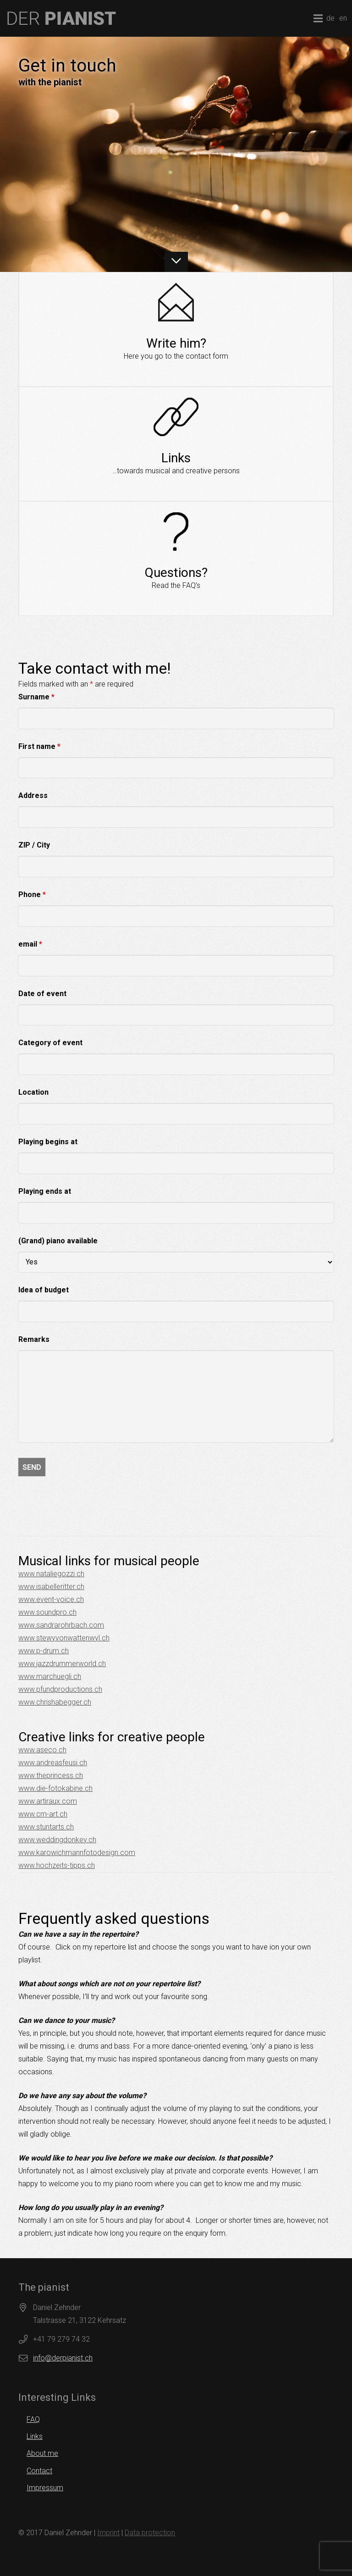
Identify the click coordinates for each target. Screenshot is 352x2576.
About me (42, 2453)
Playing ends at (44, 1191)
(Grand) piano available (58, 1240)
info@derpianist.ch (63, 2358)
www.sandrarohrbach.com (61, 1625)
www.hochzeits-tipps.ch (56, 1865)
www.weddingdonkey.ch (57, 1839)
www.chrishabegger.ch (54, 1702)
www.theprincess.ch (50, 1775)
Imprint (108, 2532)
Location (33, 1092)
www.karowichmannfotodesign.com (76, 1852)
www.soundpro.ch (47, 1612)
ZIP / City (34, 845)
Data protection (150, 2532)
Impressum (45, 2487)
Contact (39, 2470)
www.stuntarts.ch (46, 1827)
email (30, 944)
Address (33, 795)
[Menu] (318, 18)
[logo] (61, 18)
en (343, 18)
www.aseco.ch (42, 1749)
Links (35, 2436)
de (330, 18)
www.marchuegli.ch (49, 1676)
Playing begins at (47, 1141)
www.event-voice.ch (51, 1599)
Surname (36, 696)
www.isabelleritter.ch (51, 1586)
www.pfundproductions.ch (60, 1689)
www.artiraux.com (47, 1801)
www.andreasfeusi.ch (52, 1762)
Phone (32, 894)
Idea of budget (43, 1289)
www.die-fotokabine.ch (55, 1788)
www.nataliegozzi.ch (51, 1573)
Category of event (50, 1042)
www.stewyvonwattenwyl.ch (64, 1638)
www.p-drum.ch (43, 1650)
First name (39, 746)
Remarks (34, 1339)
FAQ (33, 2419)
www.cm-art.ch (42, 1814)
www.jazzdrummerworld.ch (62, 1663)
